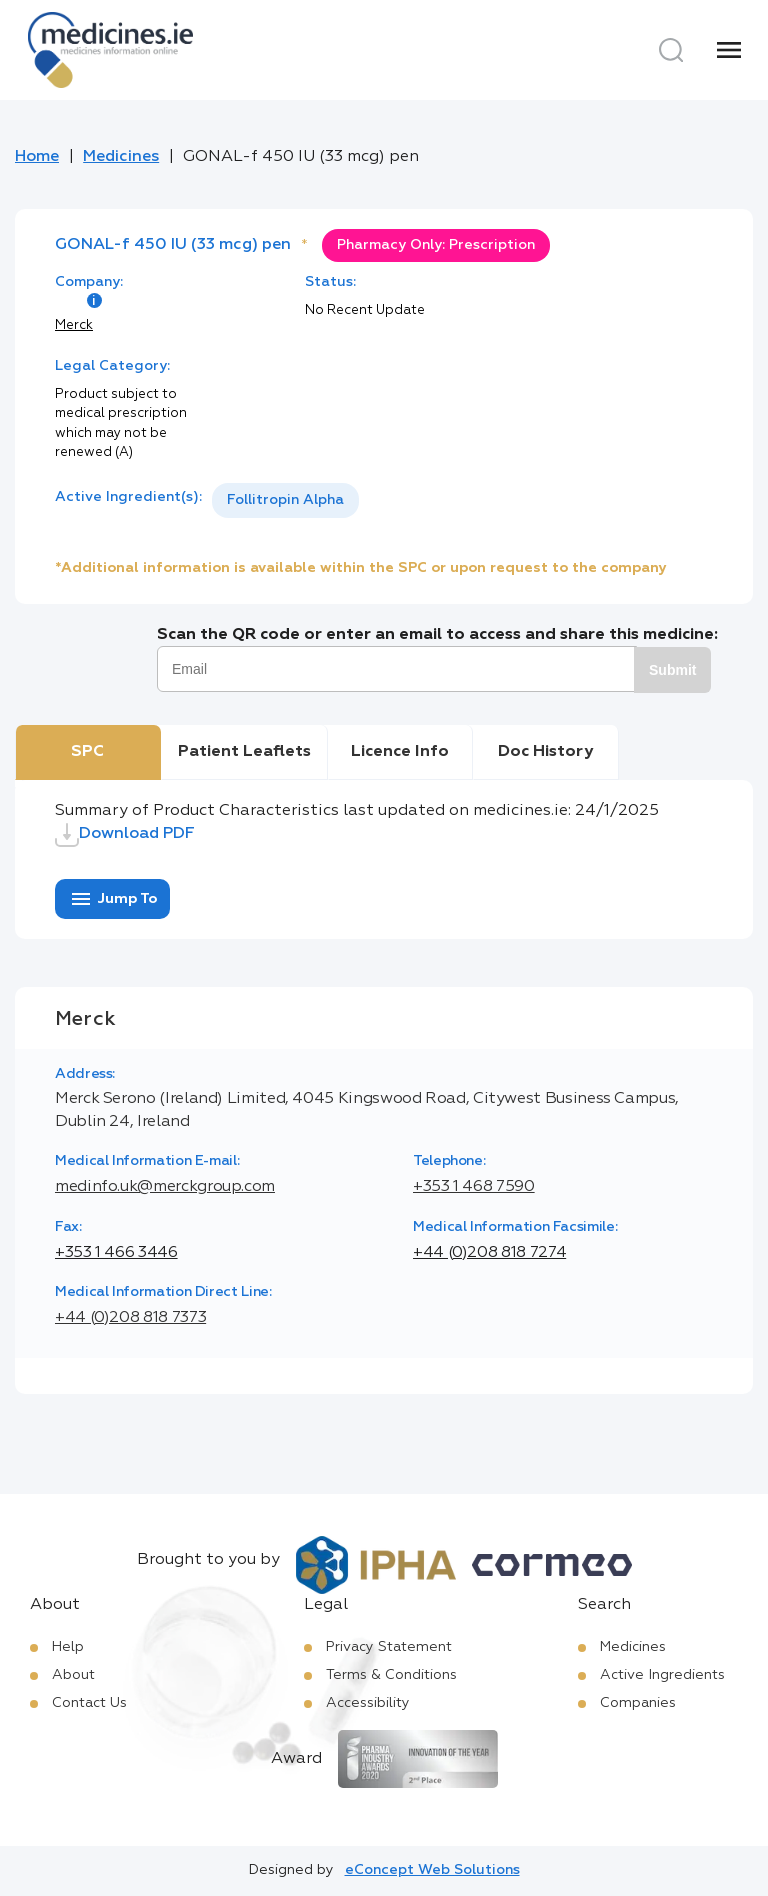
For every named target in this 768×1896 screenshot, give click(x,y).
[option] (285, 500)
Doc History (545, 752)
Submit (672, 670)
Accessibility (368, 1703)
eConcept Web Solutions (432, 1870)
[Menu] (729, 50)
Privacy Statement (389, 1647)
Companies (638, 1703)
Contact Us (89, 1703)
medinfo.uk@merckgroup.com (165, 1187)
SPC (87, 752)
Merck (74, 325)
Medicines (121, 157)
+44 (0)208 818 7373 (130, 1318)
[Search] (671, 50)
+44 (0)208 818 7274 (489, 1253)
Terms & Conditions (391, 1675)
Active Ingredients (662, 1675)
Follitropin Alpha (285, 500)
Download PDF (125, 835)
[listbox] (285, 500)
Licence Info (400, 752)
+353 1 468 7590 (474, 1187)
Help (68, 1647)
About (73, 1675)
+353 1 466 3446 (116, 1253)
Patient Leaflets (244, 752)
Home (37, 157)
